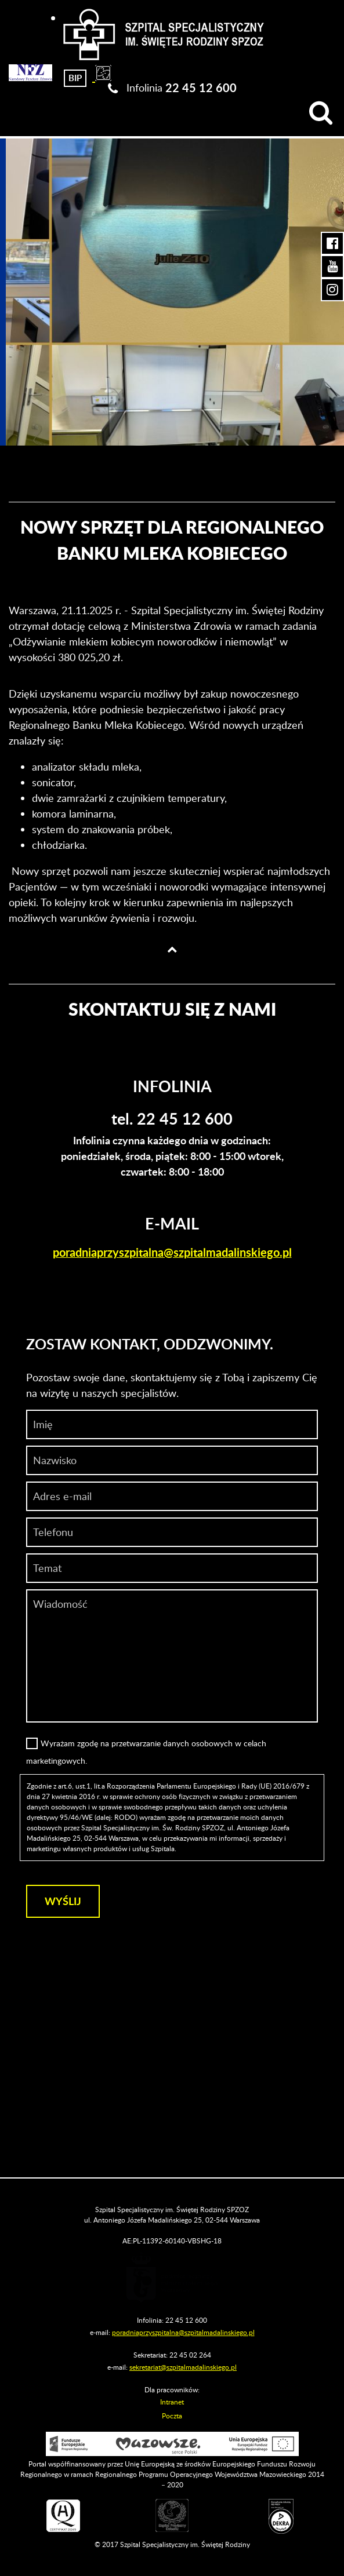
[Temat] (172, 1568)
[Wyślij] (63, 1901)
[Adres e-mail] (172, 1496)
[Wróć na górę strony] (172, 949)
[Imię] (172, 1424)
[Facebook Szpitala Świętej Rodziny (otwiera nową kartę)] (332, 243)
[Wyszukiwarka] (320, 112)
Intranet (172, 2402)
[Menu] (19, 112)
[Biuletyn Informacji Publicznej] (75, 76)
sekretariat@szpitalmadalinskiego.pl (183, 2367)
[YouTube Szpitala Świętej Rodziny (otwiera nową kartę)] (332, 266)
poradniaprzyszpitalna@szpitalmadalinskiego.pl (172, 1252)
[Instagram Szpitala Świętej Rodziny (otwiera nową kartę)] (332, 289)
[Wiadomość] (172, 1532)
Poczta (172, 2416)
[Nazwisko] (172, 1460)
